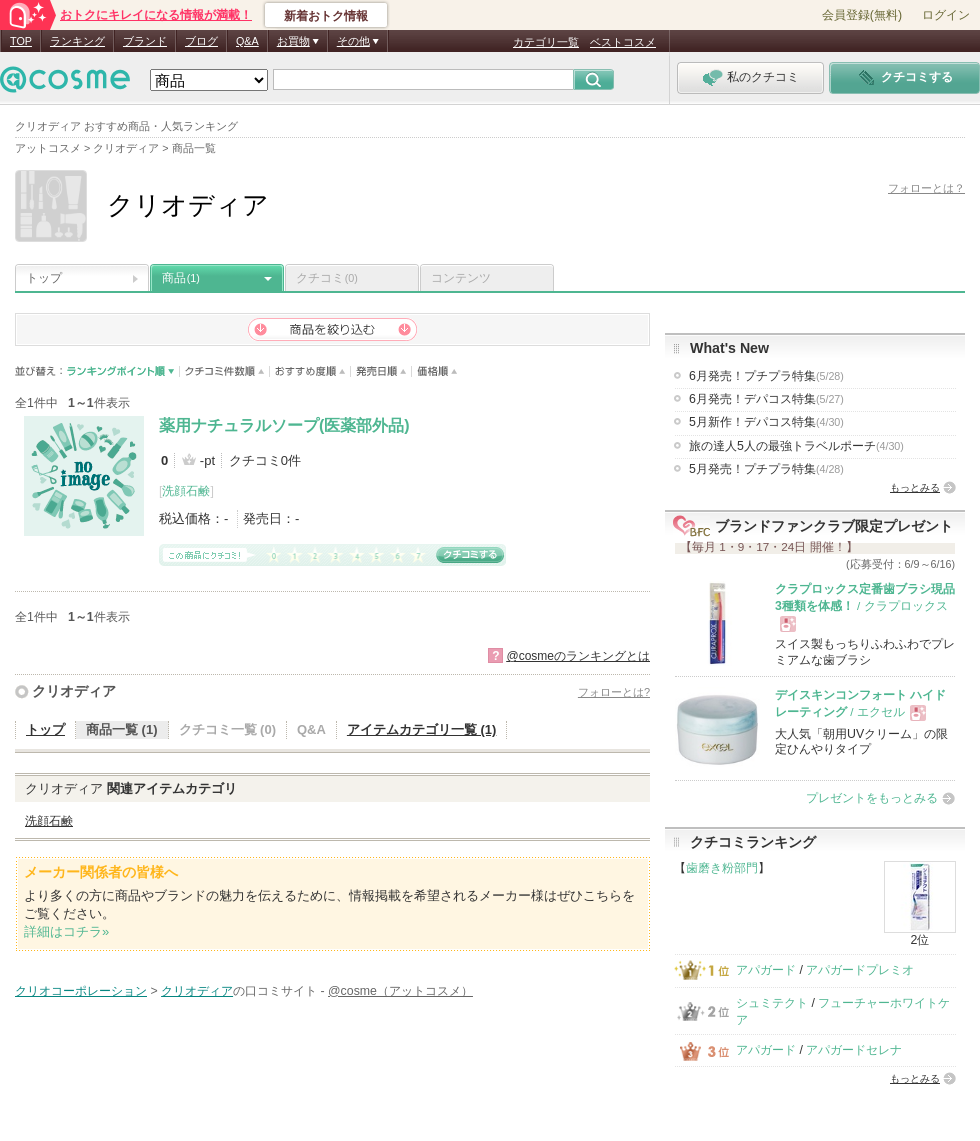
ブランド (145, 41)
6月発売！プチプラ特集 (766, 376)
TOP (21, 41)
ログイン (946, 15)
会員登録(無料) (862, 15)
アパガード (766, 970)
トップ (44, 278)
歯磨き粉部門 (722, 868)
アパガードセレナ (854, 1050)
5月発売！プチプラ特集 (766, 469)
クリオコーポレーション (81, 991)
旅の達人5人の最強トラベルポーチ (796, 446)
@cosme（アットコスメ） (400, 991)
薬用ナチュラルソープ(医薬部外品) (284, 425)
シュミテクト (772, 1003)
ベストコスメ (623, 42)
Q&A (247, 41)
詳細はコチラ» (66, 931)
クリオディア (74, 691)
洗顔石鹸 (186, 491)
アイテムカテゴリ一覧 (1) (422, 729)
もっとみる (915, 487)
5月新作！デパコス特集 (766, 422)
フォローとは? (614, 692)
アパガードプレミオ (860, 970)
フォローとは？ (926, 188)
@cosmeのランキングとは (578, 656)
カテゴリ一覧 (546, 42)
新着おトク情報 (326, 16)
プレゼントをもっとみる (872, 798)
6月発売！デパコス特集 (766, 399)
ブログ (201, 41)
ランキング (77, 41)
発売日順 (381, 371)
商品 (181, 278)
